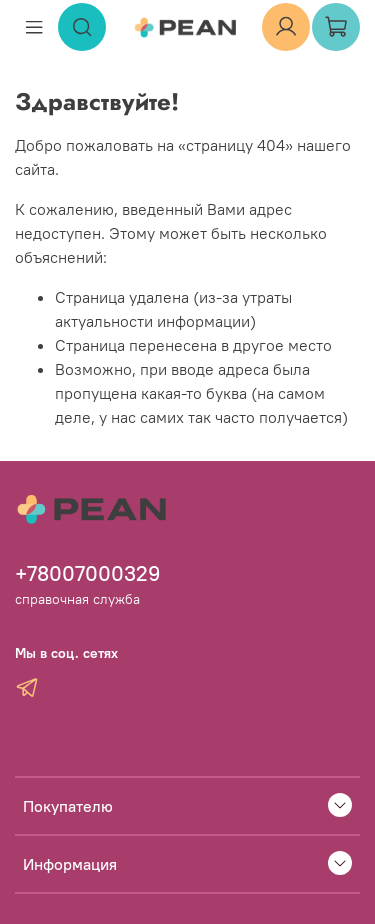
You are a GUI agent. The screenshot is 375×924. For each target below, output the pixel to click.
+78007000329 (88, 573)
